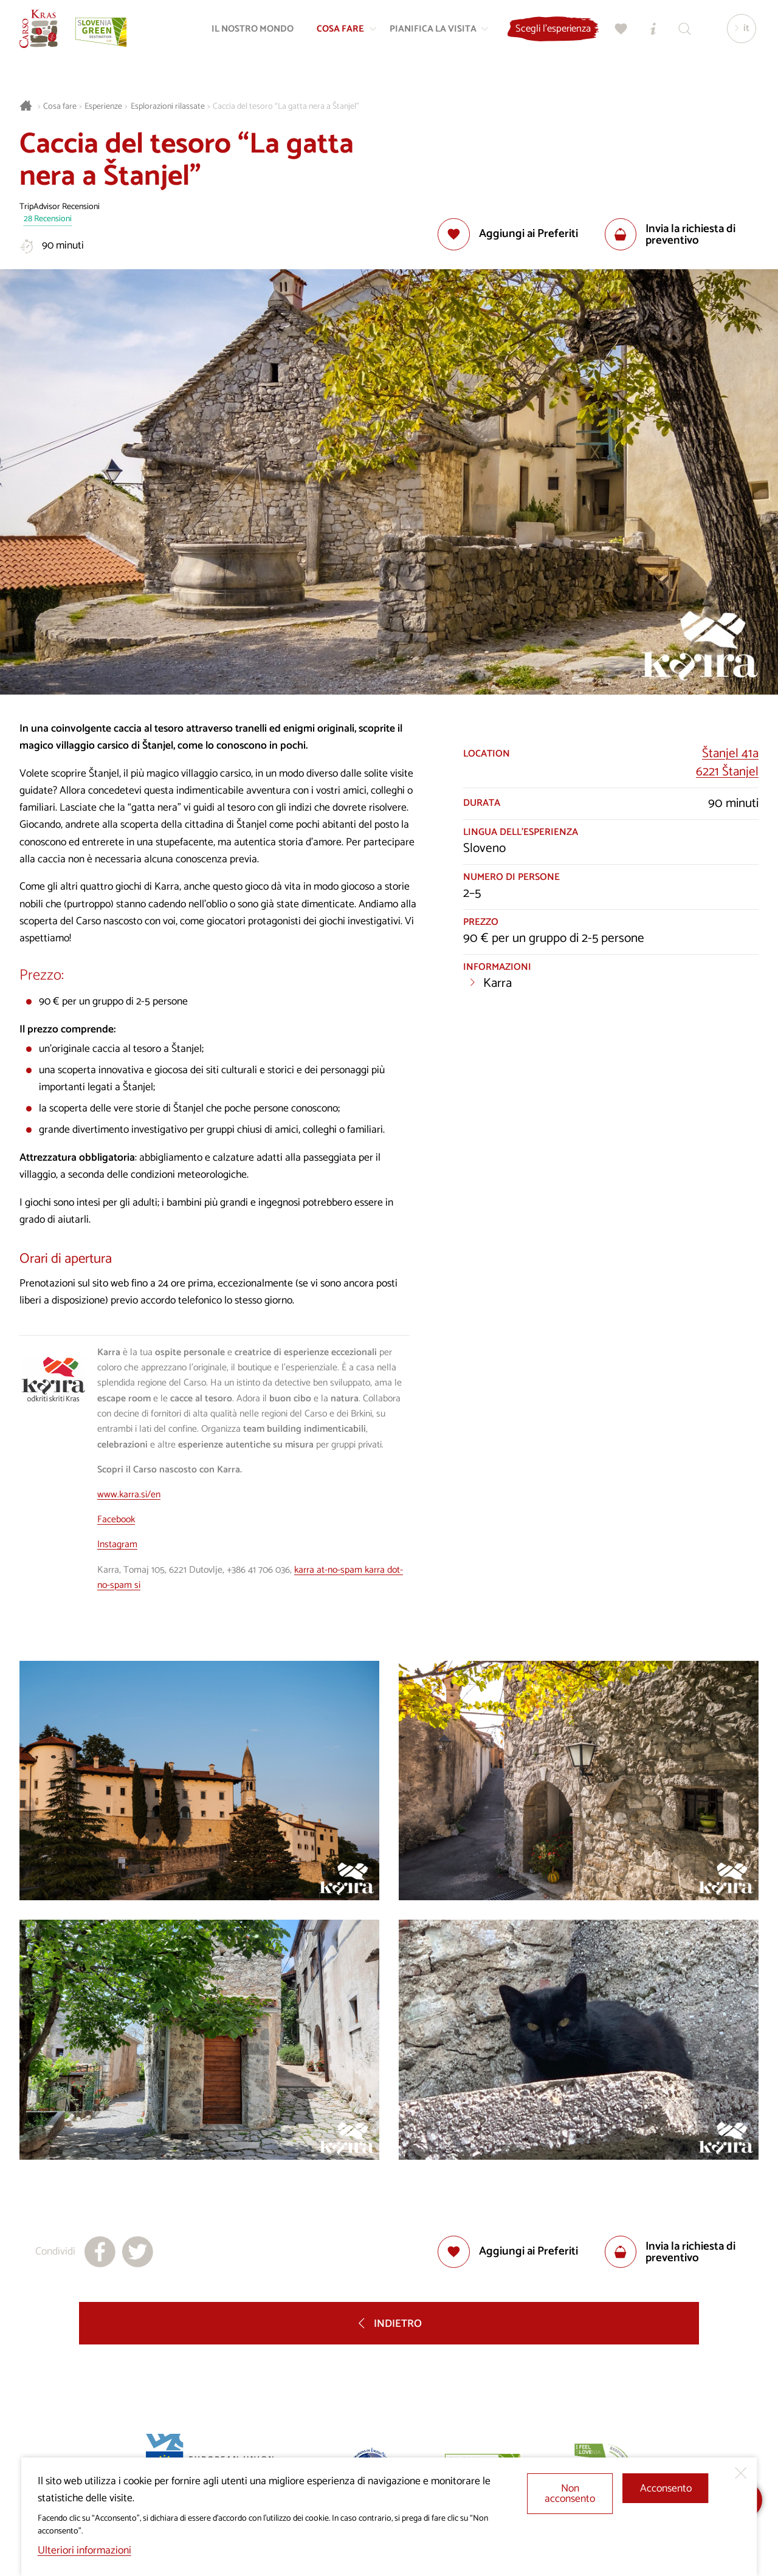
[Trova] (680, 34)
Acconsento (666, 2489)
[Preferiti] (617, 34)
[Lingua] (737, 34)
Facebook (116, 1520)
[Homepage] (43, 34)
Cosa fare (60, 106)
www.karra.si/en (128, 1495)
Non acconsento (570, 2494)
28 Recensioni (48, 219)
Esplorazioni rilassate (168, 106)
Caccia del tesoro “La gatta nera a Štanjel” (286, 106)
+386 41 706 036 (258, 1570)
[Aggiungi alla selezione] (508, 234)
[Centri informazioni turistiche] (648, 34)
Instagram (117, 1545)
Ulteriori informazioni (84, 2551)
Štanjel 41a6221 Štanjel (727, 762)
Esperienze (103, 106)
